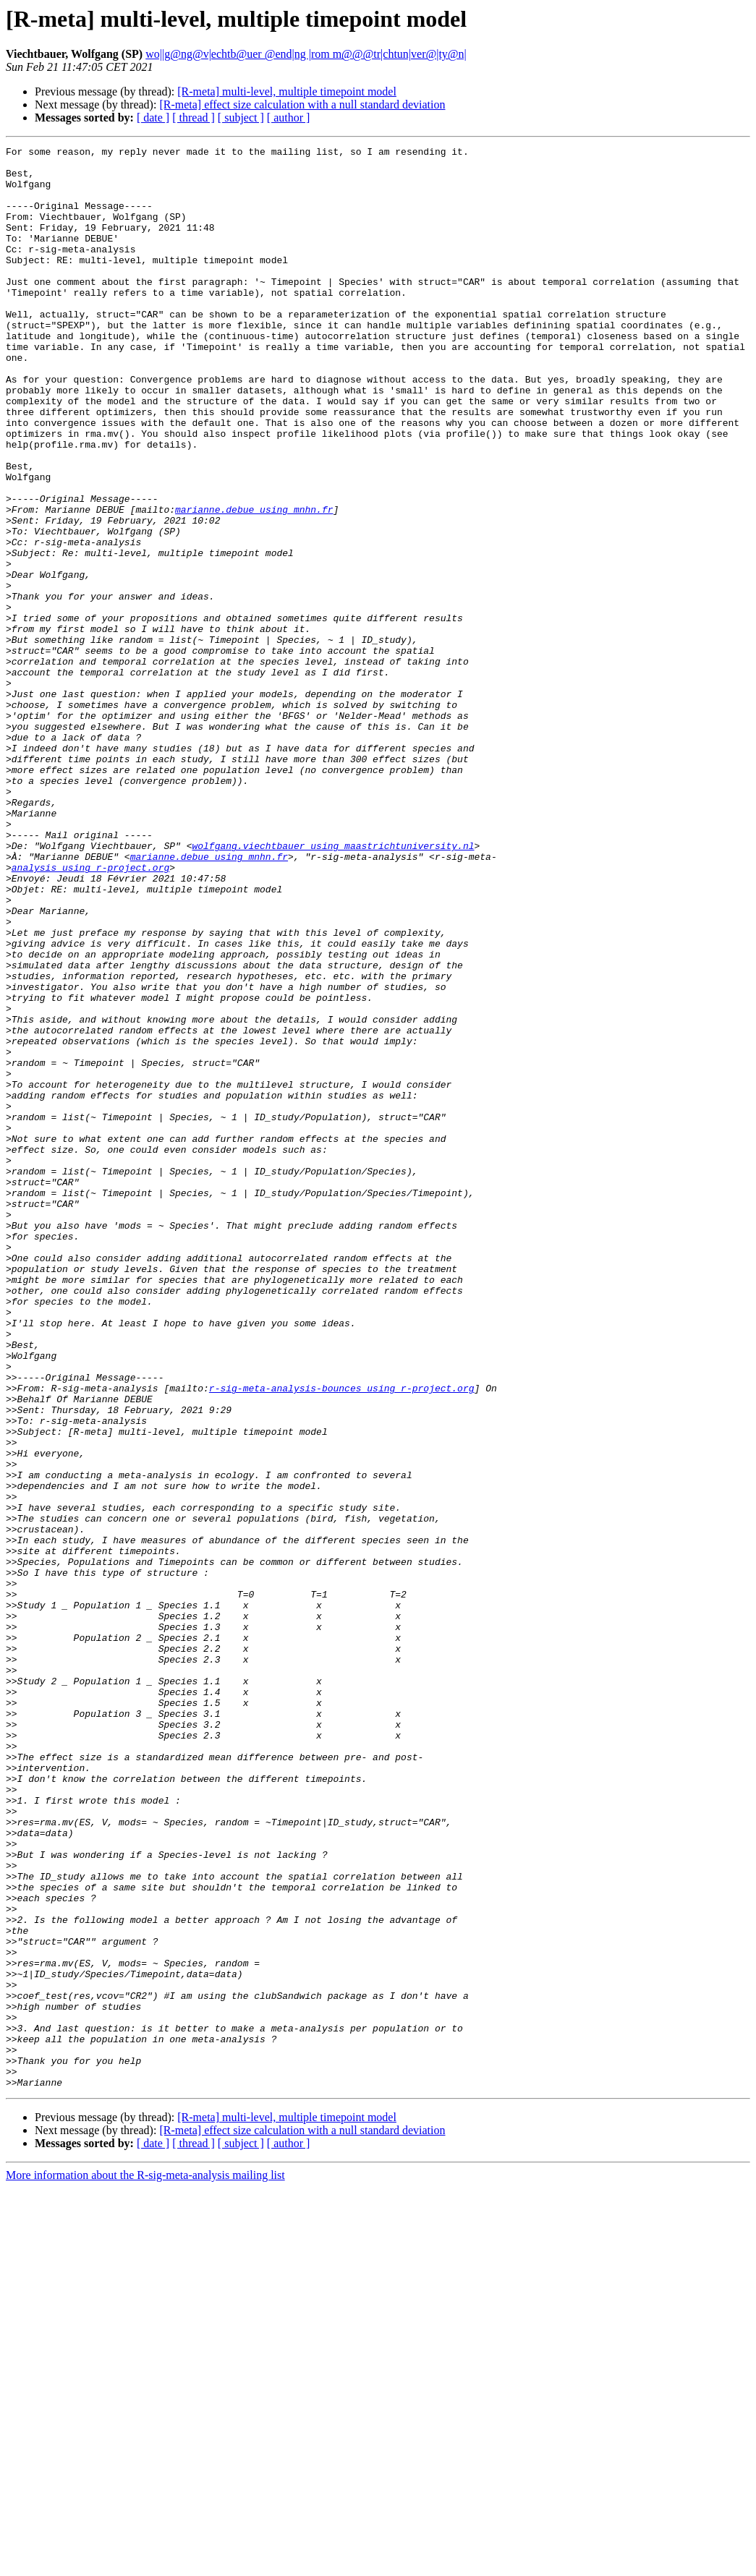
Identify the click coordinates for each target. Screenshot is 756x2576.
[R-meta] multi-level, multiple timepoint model (286, 91)
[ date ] (153, 117)
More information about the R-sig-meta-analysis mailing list (145, 2563)
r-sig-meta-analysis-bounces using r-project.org (342, 1637)
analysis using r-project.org (90, 1012)
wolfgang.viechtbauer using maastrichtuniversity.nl (333, 986)
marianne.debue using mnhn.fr (254, 582)
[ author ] (288, 117)
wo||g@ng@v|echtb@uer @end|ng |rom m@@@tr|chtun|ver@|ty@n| (306, 54)
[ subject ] (241, 117)
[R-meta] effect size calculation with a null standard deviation (302, 104)
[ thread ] (193, 117)
